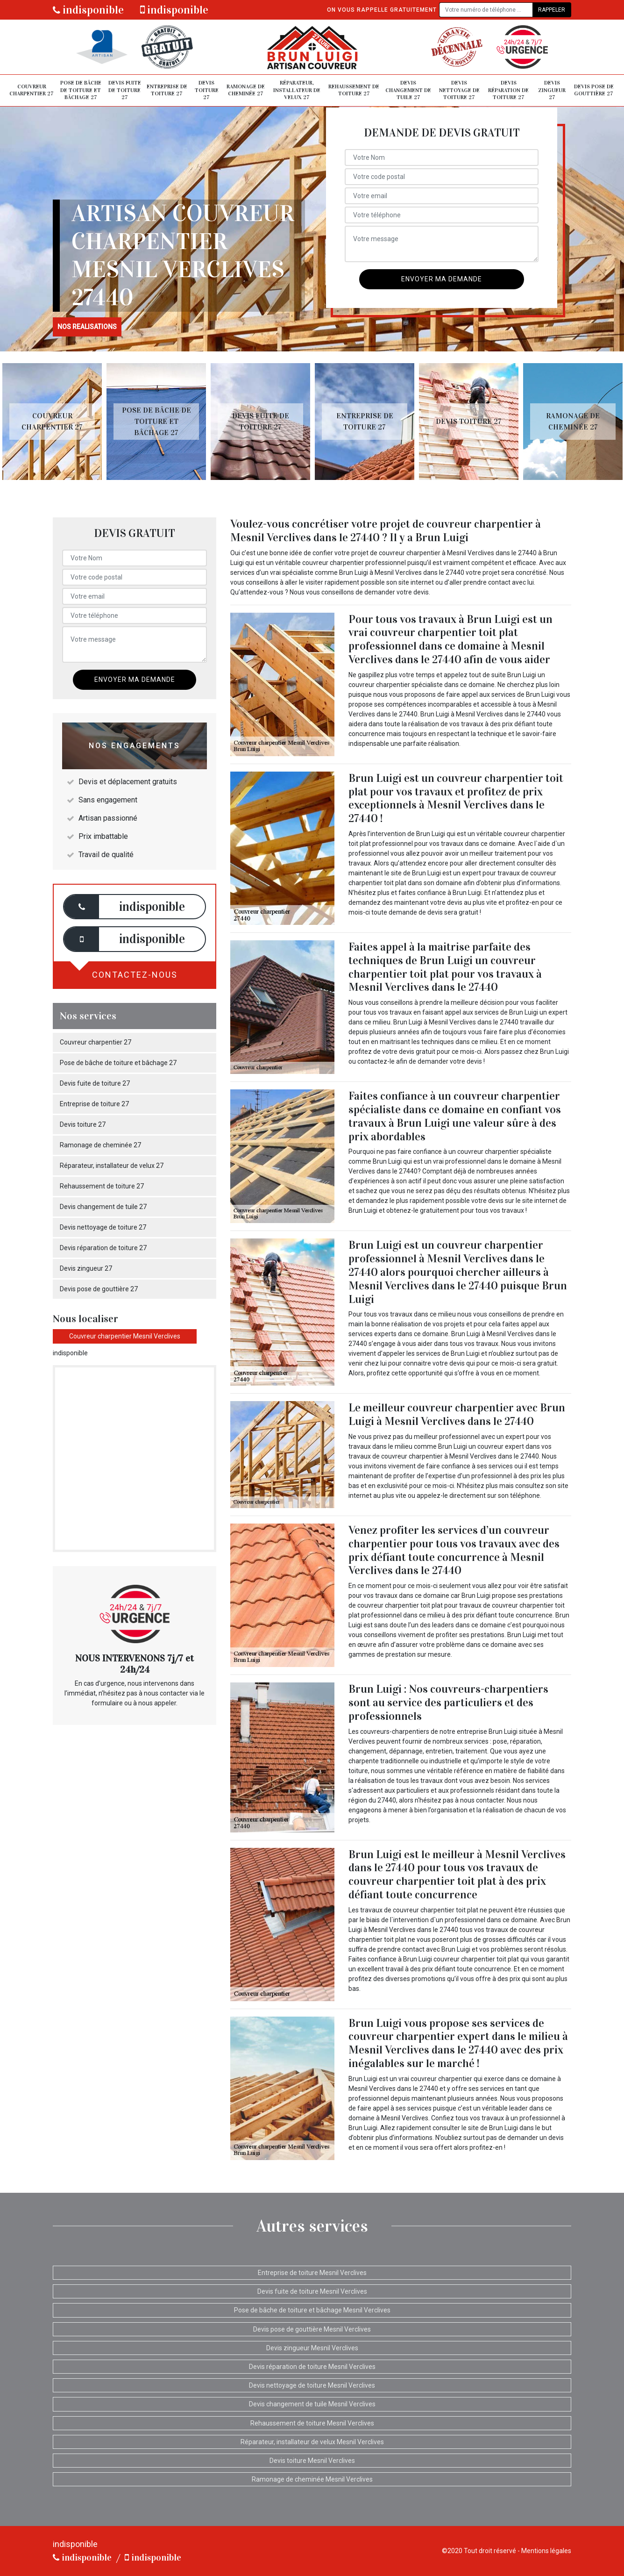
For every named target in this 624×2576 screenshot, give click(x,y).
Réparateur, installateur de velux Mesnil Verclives (312, 2442)
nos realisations (87, 326)
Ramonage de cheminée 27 (246, 90)
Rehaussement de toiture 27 (353, 90)
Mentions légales (546, 2551)
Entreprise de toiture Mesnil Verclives (312, 2272)
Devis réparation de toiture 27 (508, 89)
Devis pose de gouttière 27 (594, 90)
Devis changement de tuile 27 (408, 89)
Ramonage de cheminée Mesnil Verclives (312, 2479)
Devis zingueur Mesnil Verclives (312, 2348)
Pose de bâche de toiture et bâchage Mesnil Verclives (312, 2310)
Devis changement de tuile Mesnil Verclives (312, 2404)
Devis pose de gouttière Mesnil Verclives (312, 2329)
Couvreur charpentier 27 (31, 90)
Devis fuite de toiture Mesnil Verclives (312, 2291)
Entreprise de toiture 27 (167, 90)
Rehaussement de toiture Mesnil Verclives (312, 2423)
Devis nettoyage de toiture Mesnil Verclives (312, 2385)
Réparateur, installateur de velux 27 (296, 89)
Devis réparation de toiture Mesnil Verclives (312, 2366)
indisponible (88, 10)
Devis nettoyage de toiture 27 (459, 89)
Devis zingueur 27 (552, 89)
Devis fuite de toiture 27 (124, 89)
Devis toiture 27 (207, 89)
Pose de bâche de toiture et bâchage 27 (80, 89)
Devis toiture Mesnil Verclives (312, 2460)
